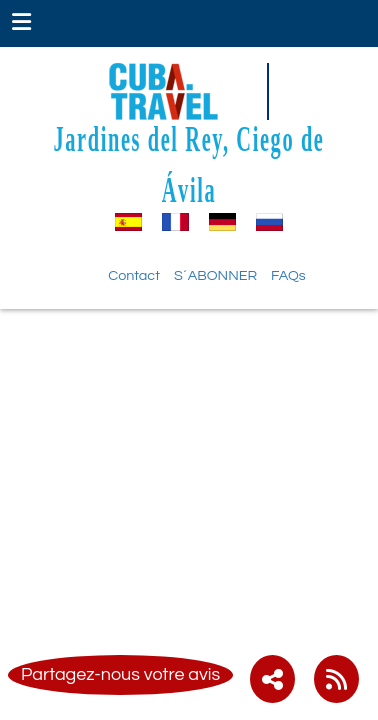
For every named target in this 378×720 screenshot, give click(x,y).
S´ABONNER (215, 275)
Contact (134, 275)
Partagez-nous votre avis (120, 674)
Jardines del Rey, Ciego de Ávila (189, 163)
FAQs (288, 275)
